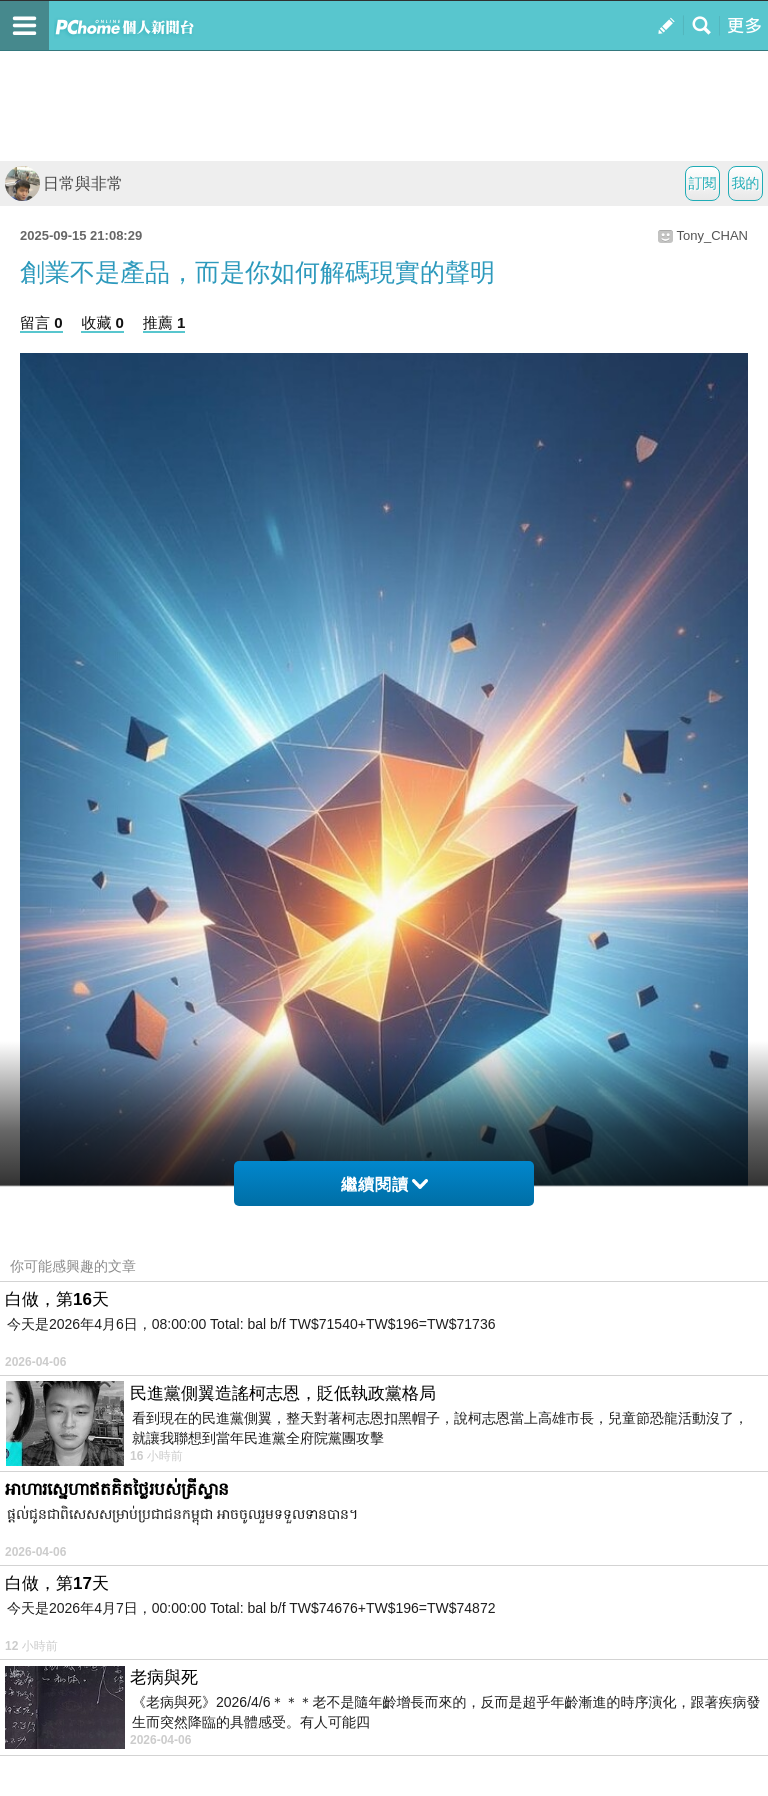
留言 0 (41, 322)
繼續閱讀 (384, 1184)
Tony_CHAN (712, 235)
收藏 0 (102, 322)
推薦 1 (164, 322)
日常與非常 (64, 183)
